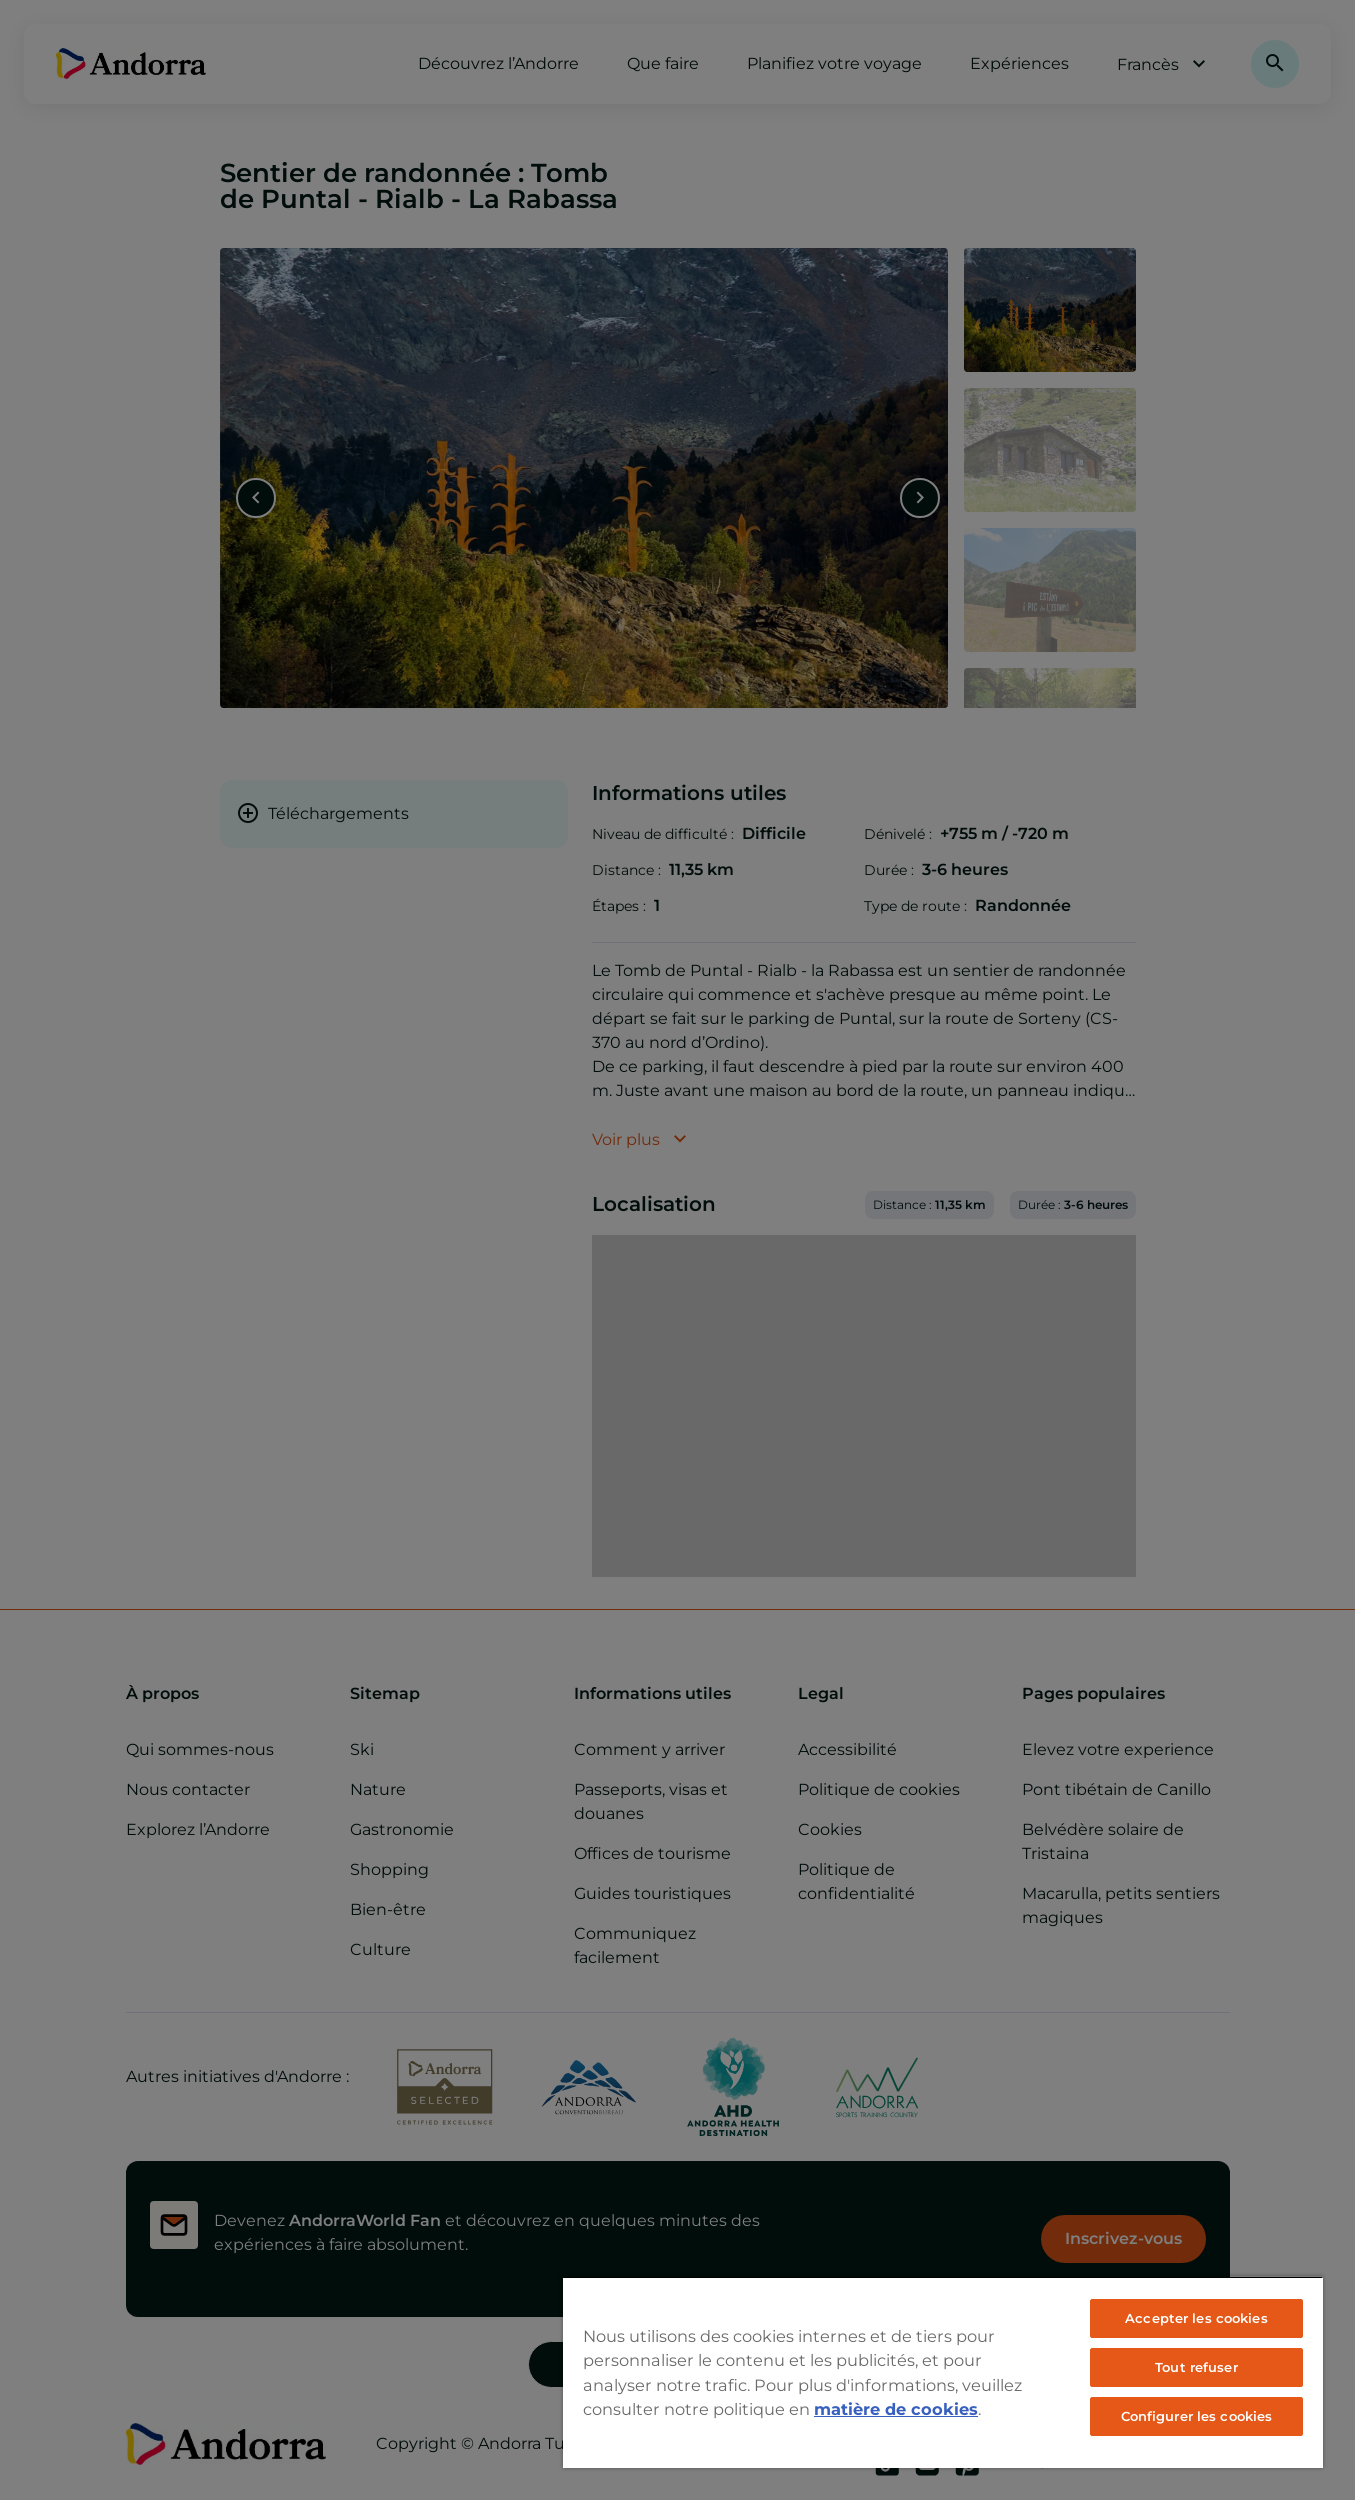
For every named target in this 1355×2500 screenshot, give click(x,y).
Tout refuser (1196, 2367)
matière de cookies (896, 2409)
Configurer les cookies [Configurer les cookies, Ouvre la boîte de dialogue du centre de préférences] (1197, 2416)
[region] (943, 2372)
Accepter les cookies (1196, 2318)
